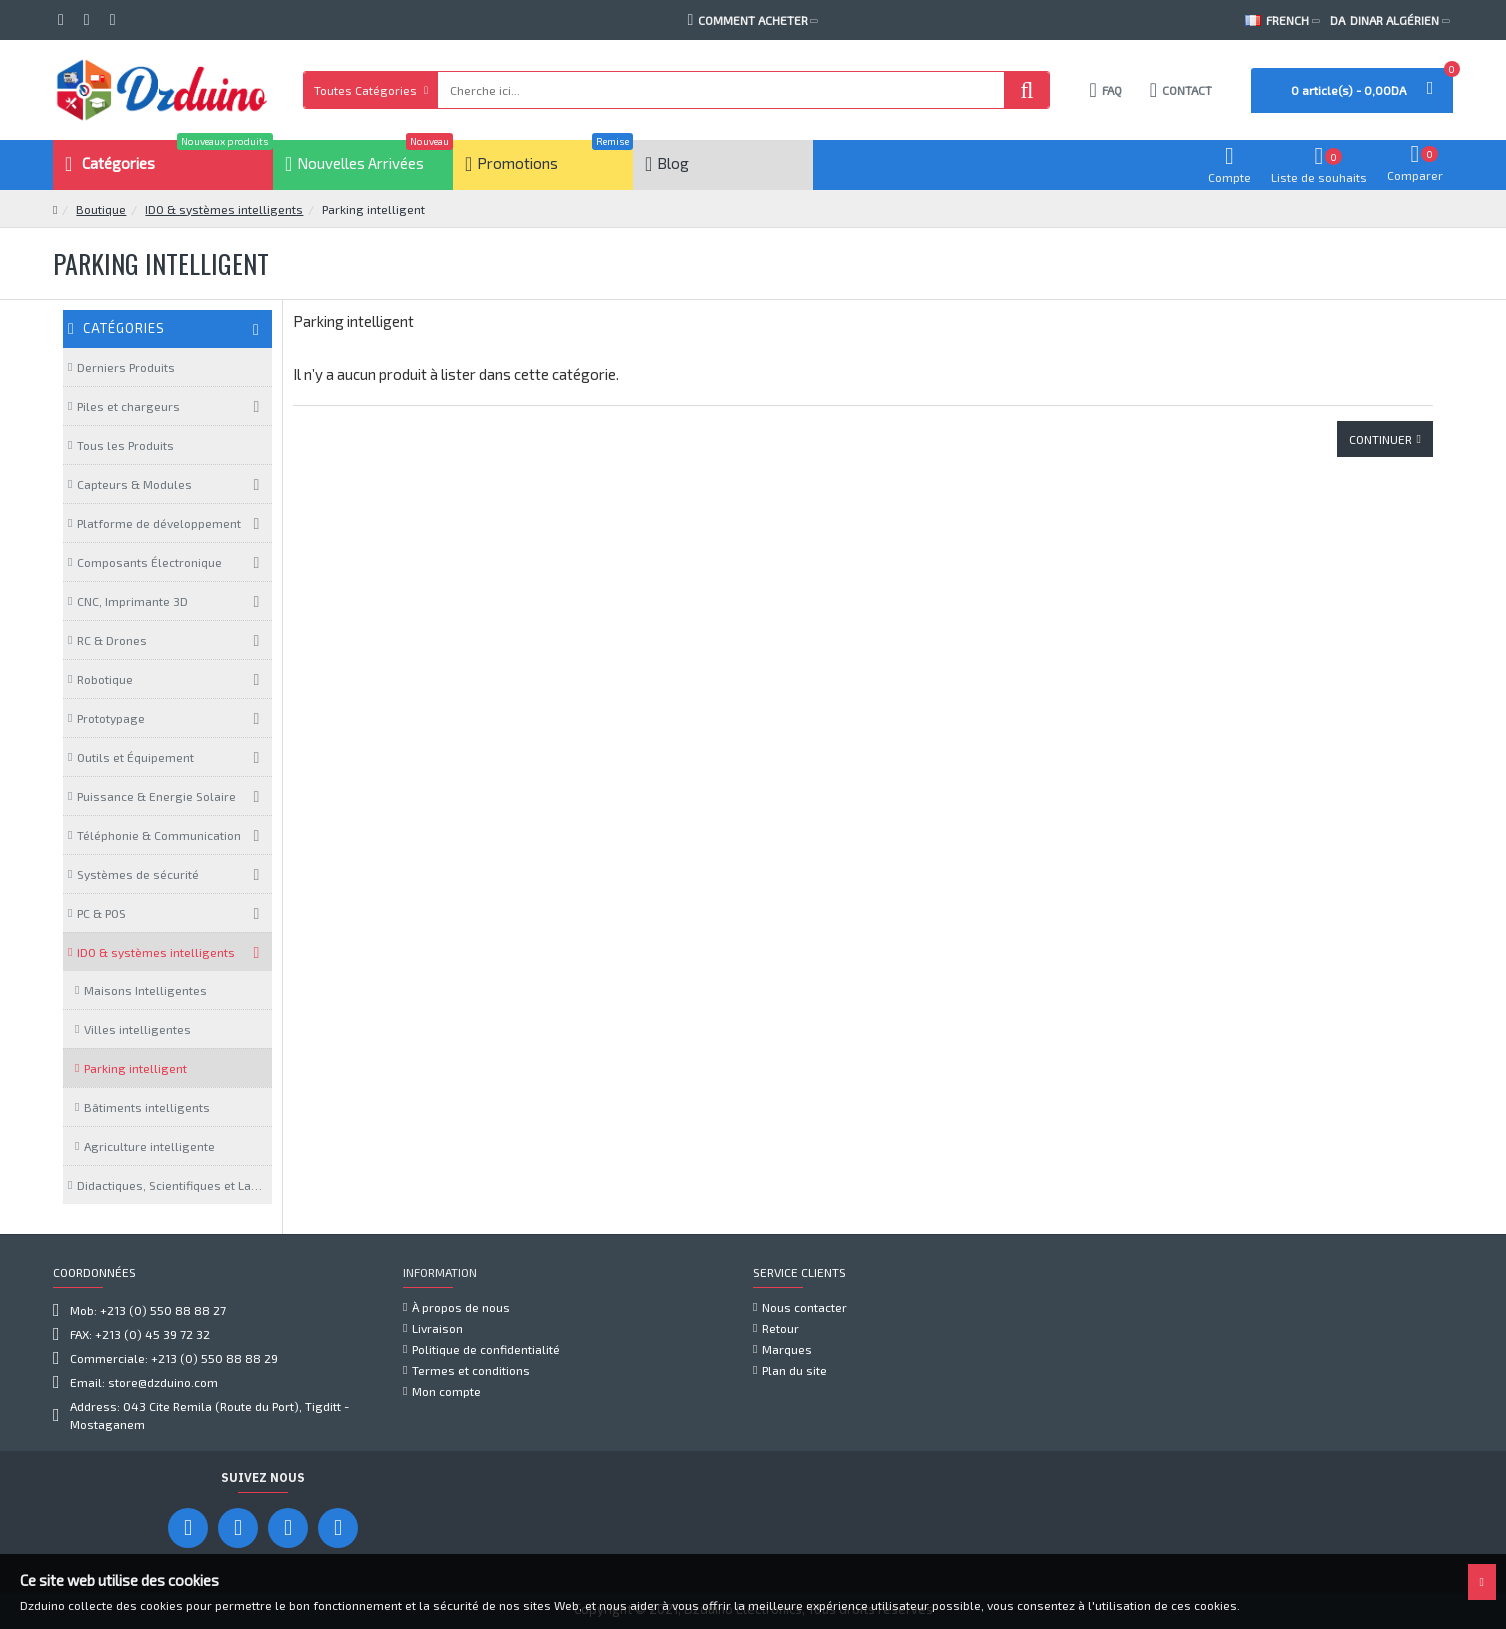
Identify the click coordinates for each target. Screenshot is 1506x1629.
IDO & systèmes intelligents (224, 209)
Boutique (101, 209)
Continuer (1380, 439)
